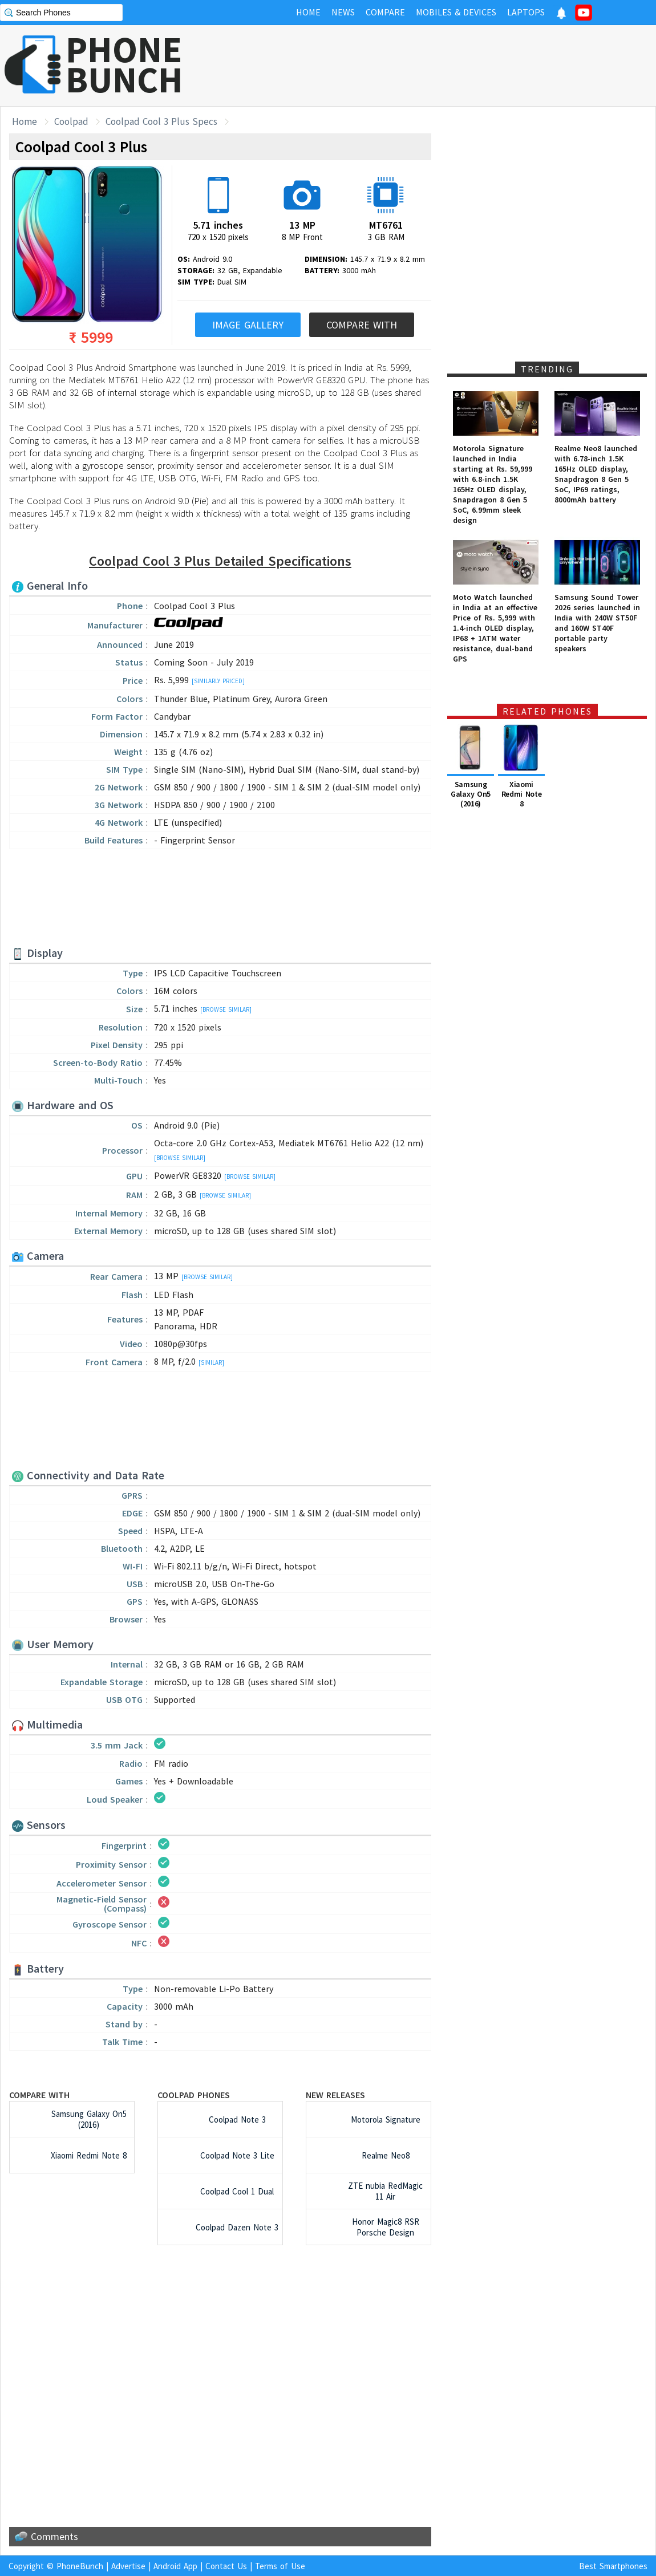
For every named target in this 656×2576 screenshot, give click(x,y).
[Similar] (211, 1362)
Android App (175, 2566)
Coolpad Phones (193, 2094)
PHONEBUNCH (124, 64)
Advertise (128, 2566)
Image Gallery (248, 324)
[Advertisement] (220, 899)
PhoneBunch (79, 2566)
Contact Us (226, 2566)
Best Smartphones (613, 2566)
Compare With (361, 324)
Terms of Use (280, 2566)
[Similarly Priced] (218, 681)
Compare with (39, 2094)
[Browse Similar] (226, 1009)
